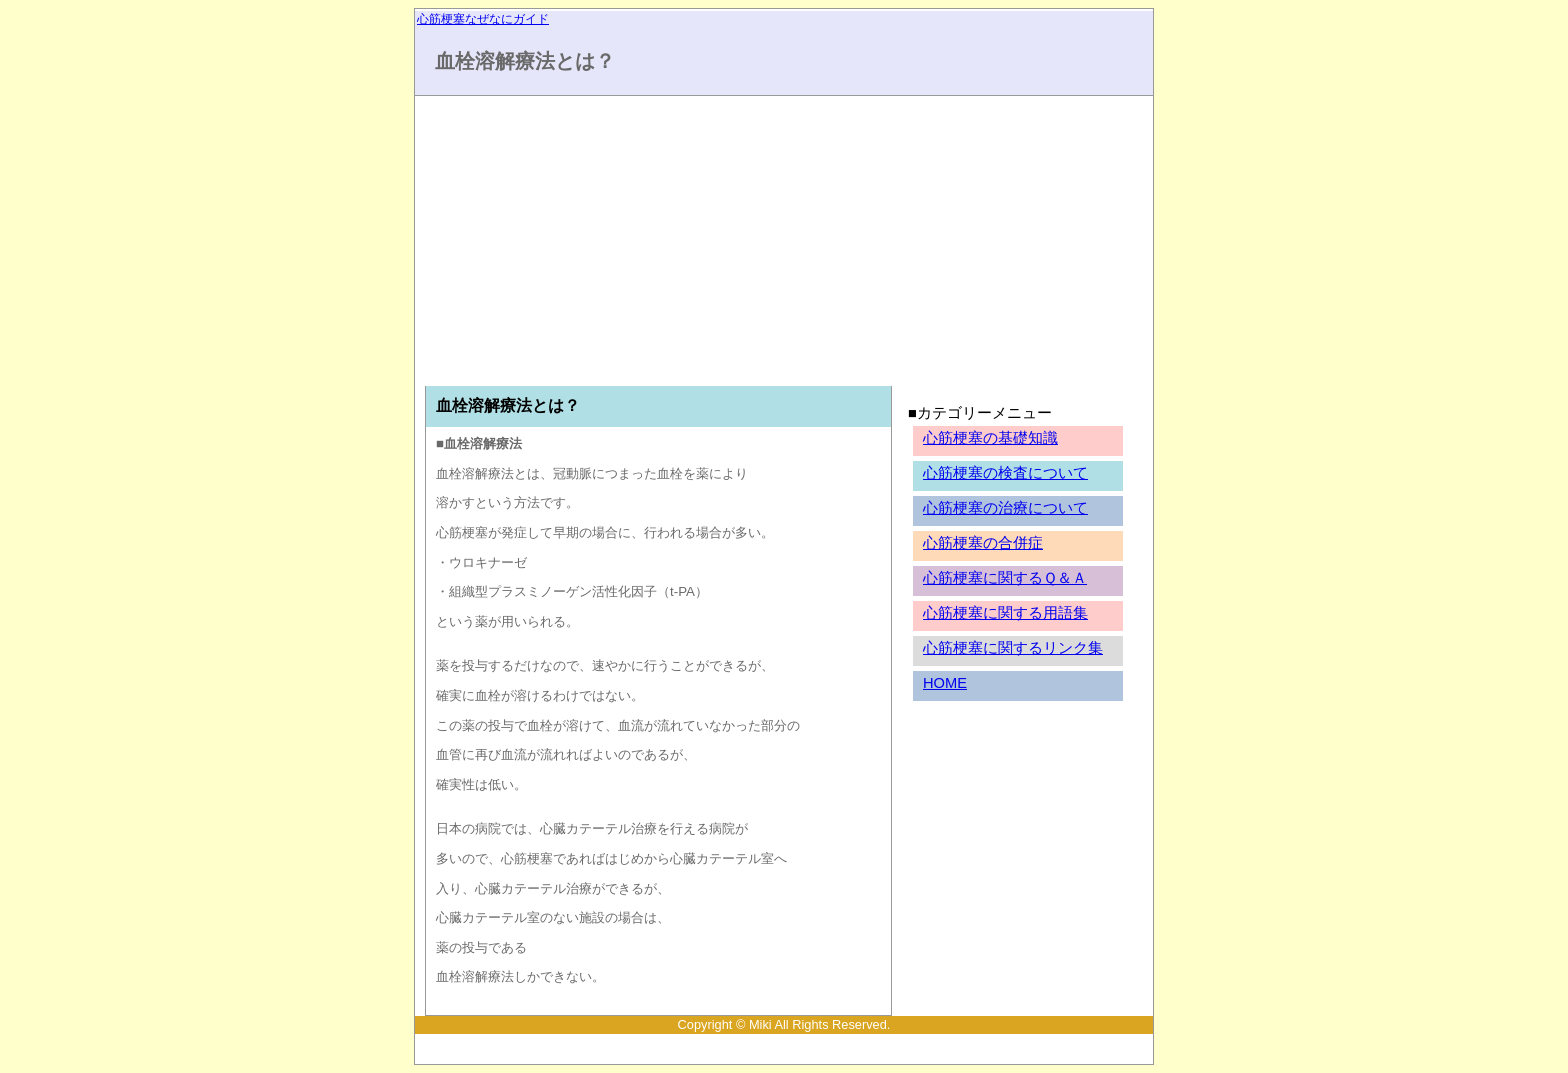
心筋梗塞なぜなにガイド (483, 19)
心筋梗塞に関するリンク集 (1013, 648)
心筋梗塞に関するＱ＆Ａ (1005, 578)
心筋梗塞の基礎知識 (990, 438)
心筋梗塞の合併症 (983, 543)
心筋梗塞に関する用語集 (1005, 613)
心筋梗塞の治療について (1005, 508)
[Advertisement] (603, 246)
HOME (945, 683)
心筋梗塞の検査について (1005, 473)
